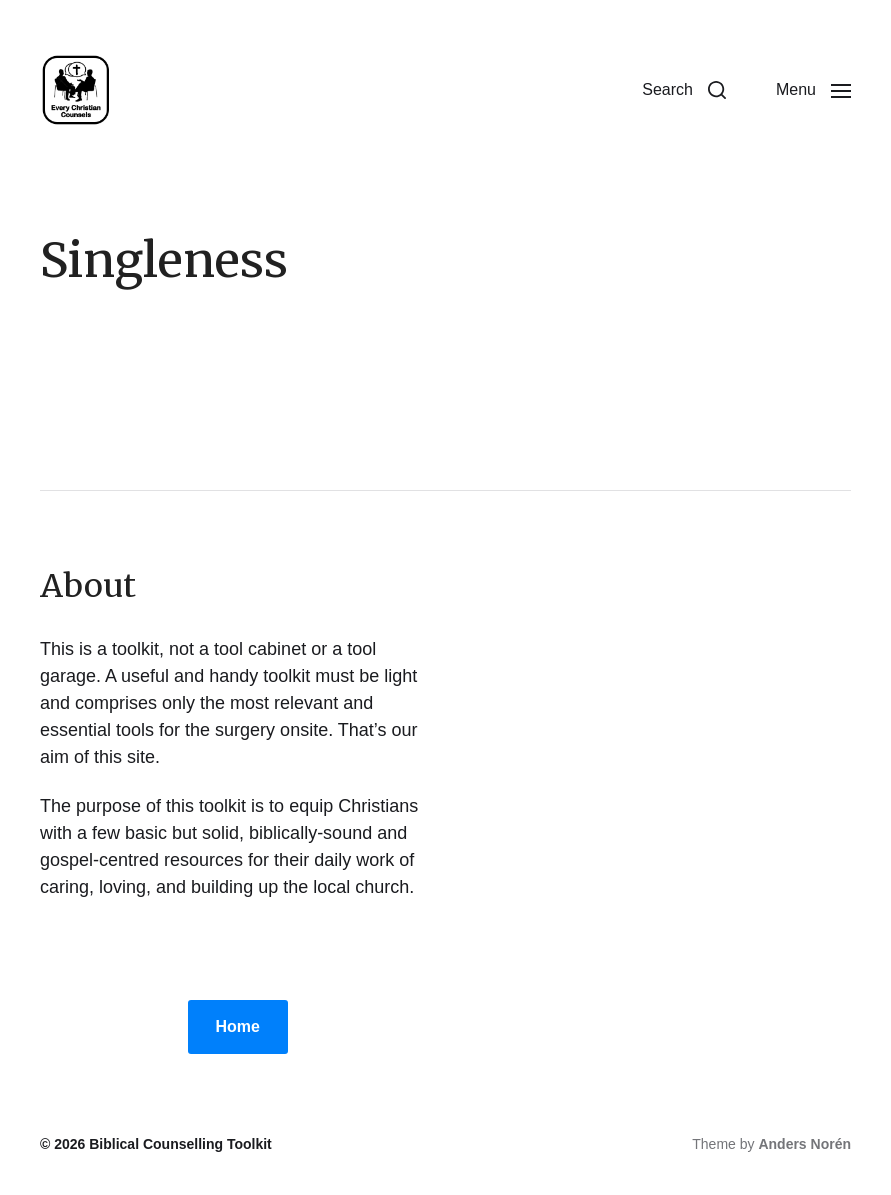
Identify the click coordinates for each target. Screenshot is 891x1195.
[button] (684, 90)
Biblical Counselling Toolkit (180, 1144)
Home (238, 1026)
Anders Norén (804, 1144)
